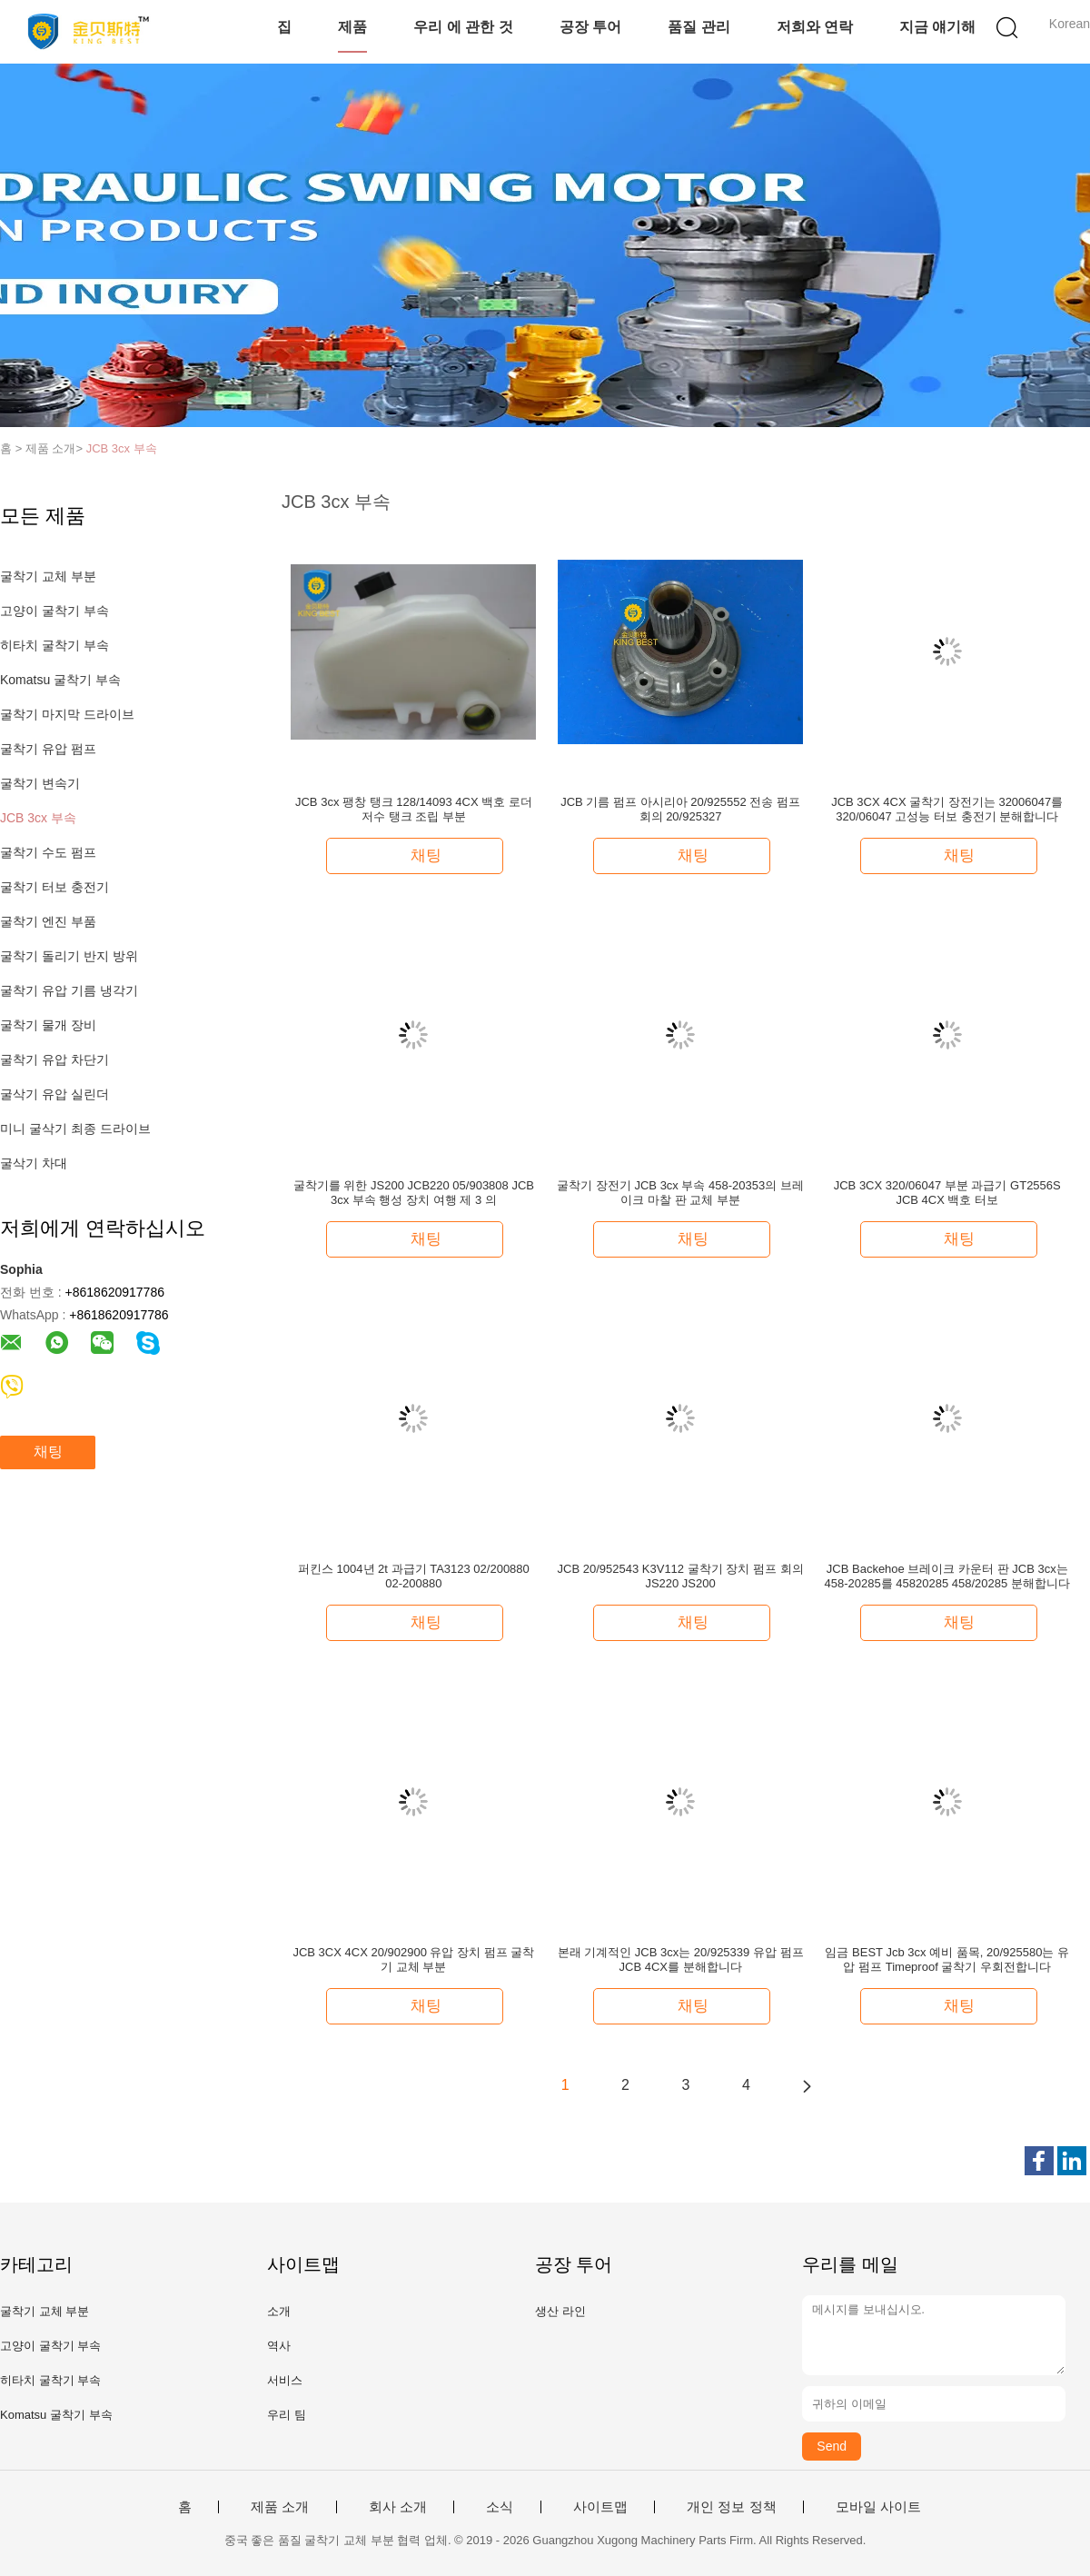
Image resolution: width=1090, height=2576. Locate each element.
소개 (279, 2311)
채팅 (48, 1451)
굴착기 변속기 (40, 783)
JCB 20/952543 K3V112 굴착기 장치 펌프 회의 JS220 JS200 (681, 1576)
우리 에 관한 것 (462, 27)
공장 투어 (590, 27)
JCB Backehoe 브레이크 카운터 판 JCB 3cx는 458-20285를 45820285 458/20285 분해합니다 (947, 1576)
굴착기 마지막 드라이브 (67, 714)
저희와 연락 (815, 27)
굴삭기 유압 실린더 (54, 1094)
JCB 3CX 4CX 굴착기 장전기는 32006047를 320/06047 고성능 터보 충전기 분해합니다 (947, 809)
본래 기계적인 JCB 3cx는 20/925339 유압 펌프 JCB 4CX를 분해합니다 (681, 1959)
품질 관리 (698, 27)
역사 (279, 2345)
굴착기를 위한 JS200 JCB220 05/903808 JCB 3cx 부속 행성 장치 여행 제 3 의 (413, 1193)
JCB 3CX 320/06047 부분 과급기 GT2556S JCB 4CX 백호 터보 (947, 1193)
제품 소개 (280, 2507)
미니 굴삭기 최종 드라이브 (75, 1128)
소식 (499, 2507)
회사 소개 (398, 2507)
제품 (352, 27)
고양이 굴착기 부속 (54, 610)
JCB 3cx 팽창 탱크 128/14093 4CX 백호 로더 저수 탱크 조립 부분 (413, 809)
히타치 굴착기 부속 (54, 645)
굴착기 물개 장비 (48, 1025)
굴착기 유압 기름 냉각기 (69, 990)
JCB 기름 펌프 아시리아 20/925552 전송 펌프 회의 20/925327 (680, 809)
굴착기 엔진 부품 (48, 921)
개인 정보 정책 (731, 2507)
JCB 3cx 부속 (121, 448)
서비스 (284, 2380)
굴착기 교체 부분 (48, 576)
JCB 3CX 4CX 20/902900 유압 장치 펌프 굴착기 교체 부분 (413, 1959)
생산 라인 (560, 2311)
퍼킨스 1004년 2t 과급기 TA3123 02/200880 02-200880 (414, 1576)
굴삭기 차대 (33, 1163)
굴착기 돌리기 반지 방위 (69, 956)
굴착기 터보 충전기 (54, 887)
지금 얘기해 (937, 27)
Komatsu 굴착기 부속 (60, 679)
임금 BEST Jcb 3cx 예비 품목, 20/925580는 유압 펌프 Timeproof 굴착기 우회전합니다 (947, 1959)
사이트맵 (600, 2507)
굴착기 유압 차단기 (54, 1059)
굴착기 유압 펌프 (48, 748)
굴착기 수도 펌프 (48, 852)
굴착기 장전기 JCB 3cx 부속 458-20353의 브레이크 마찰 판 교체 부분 (680, 1193)
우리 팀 (286, 2415)
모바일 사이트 (878, 2507)
